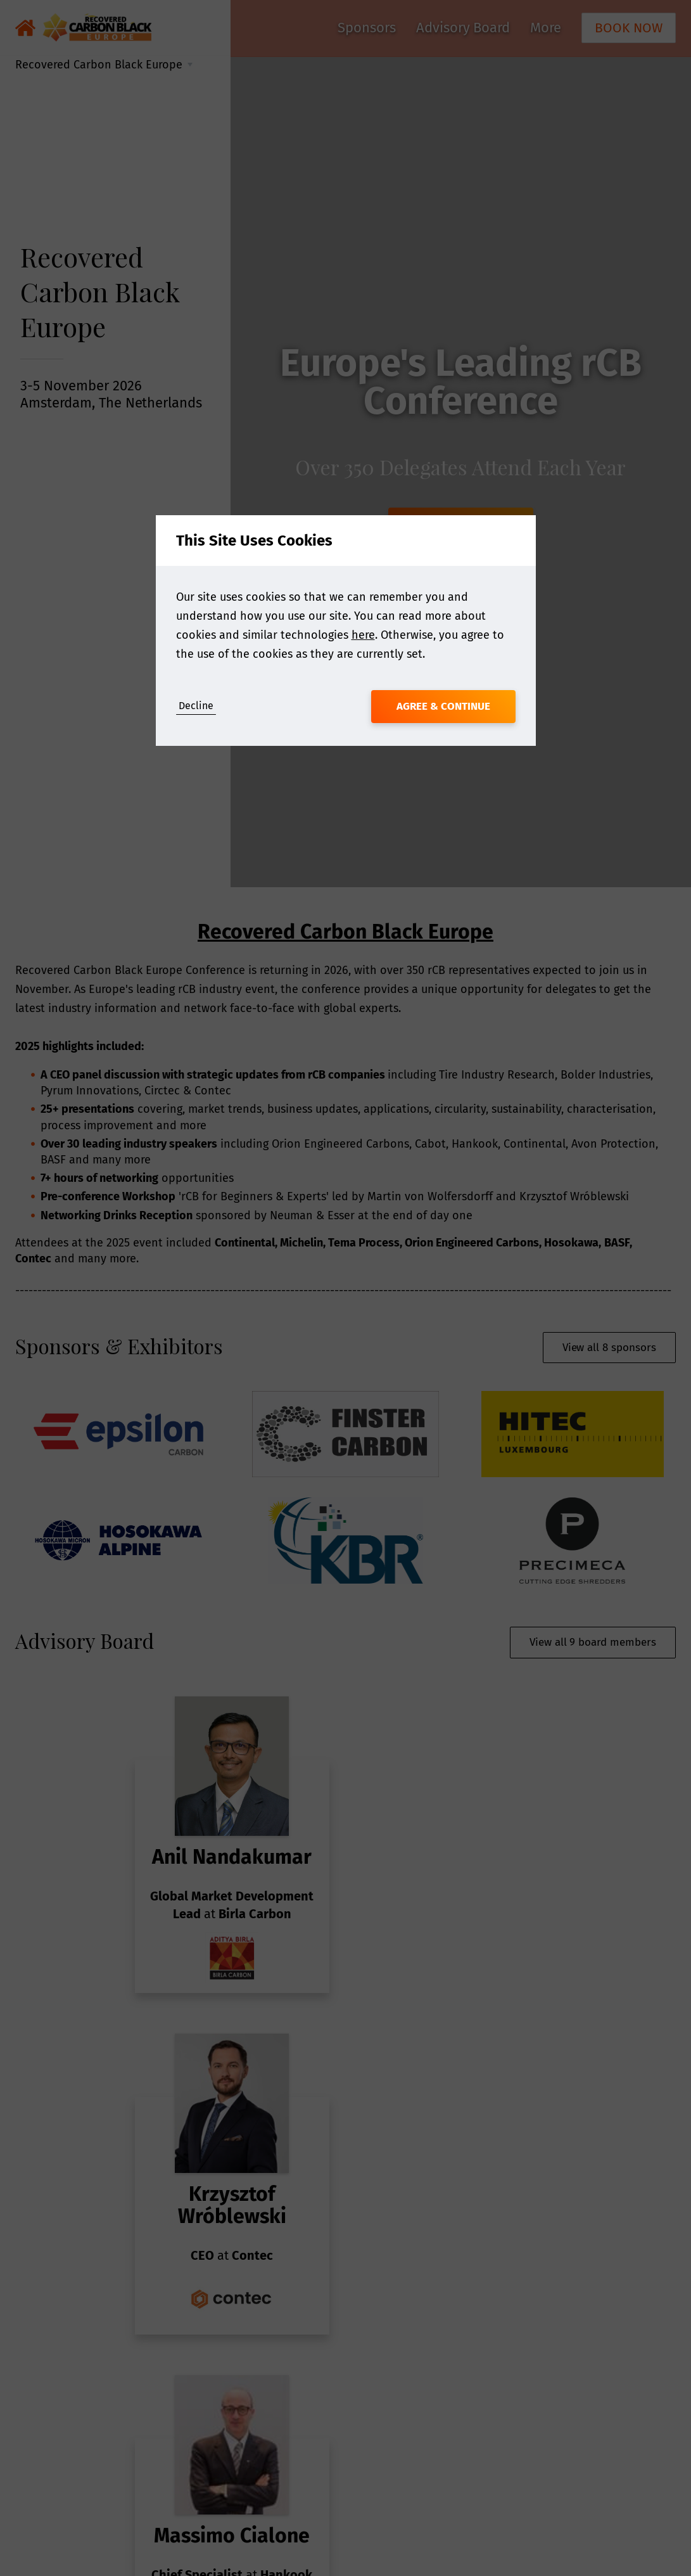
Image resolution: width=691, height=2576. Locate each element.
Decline (196, 706)
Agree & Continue (443, 706)
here (363, 635)
